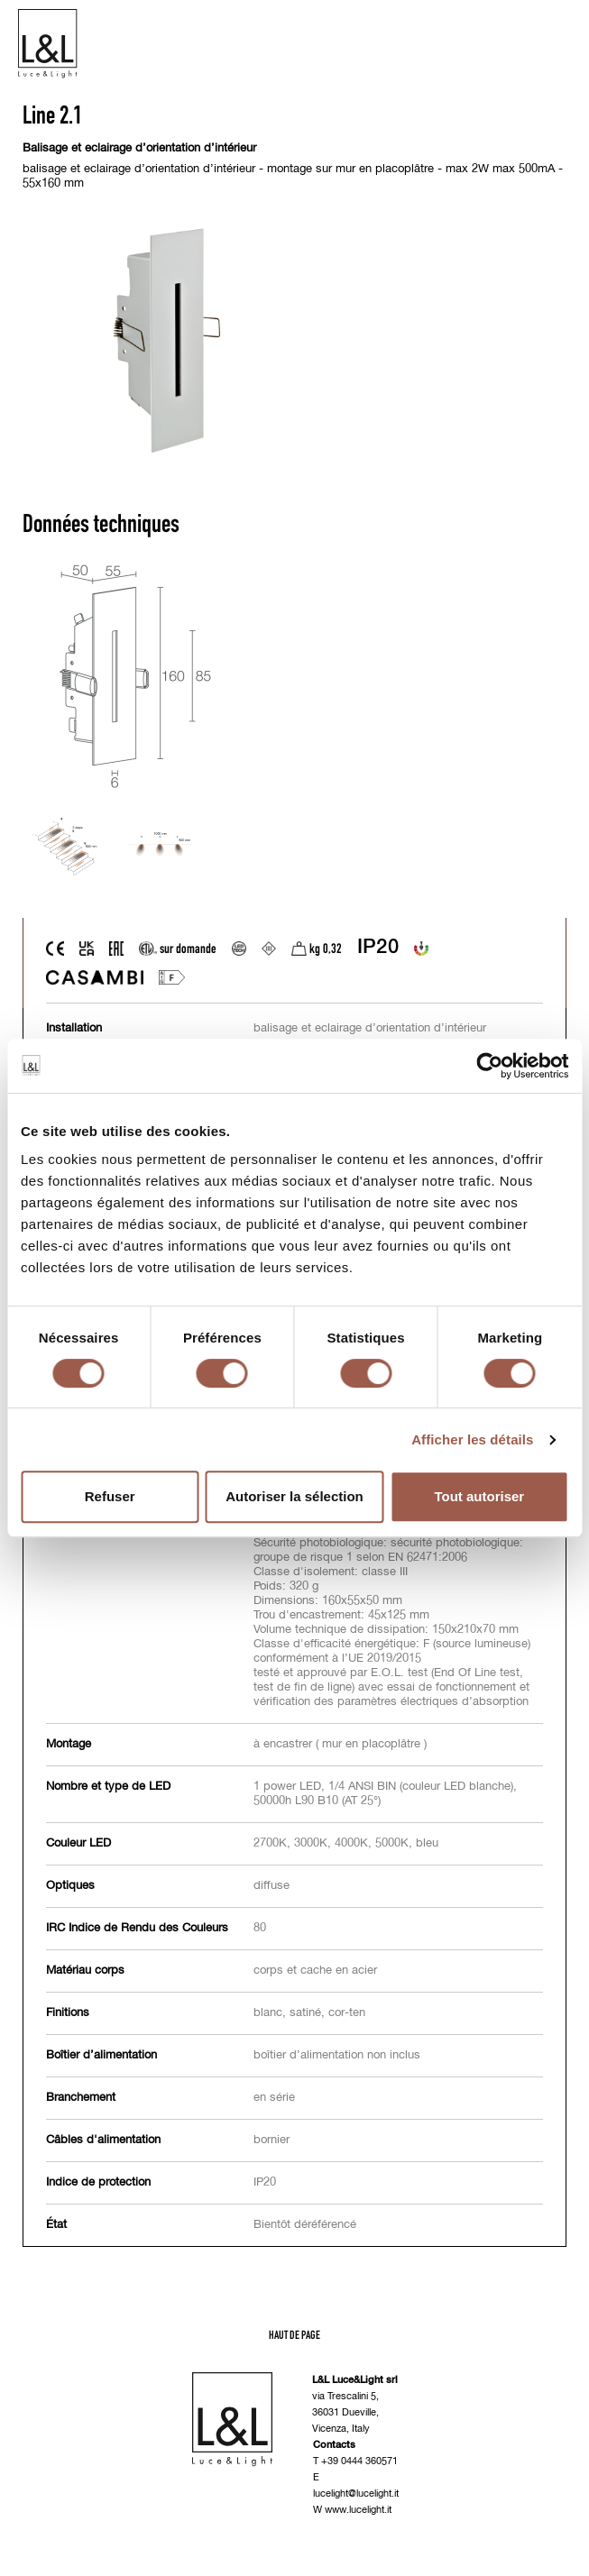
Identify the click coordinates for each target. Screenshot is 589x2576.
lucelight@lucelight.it (356, 2493)
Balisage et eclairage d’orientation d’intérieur (139, 148)
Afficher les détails (472, 1439)
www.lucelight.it (358, 2510)
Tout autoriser (479, 1496)
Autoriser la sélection (294, 1496)
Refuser (110, 1496)
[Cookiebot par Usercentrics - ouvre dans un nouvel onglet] (489, 1065)
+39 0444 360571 (359, 2461)
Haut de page (294, 2335)
